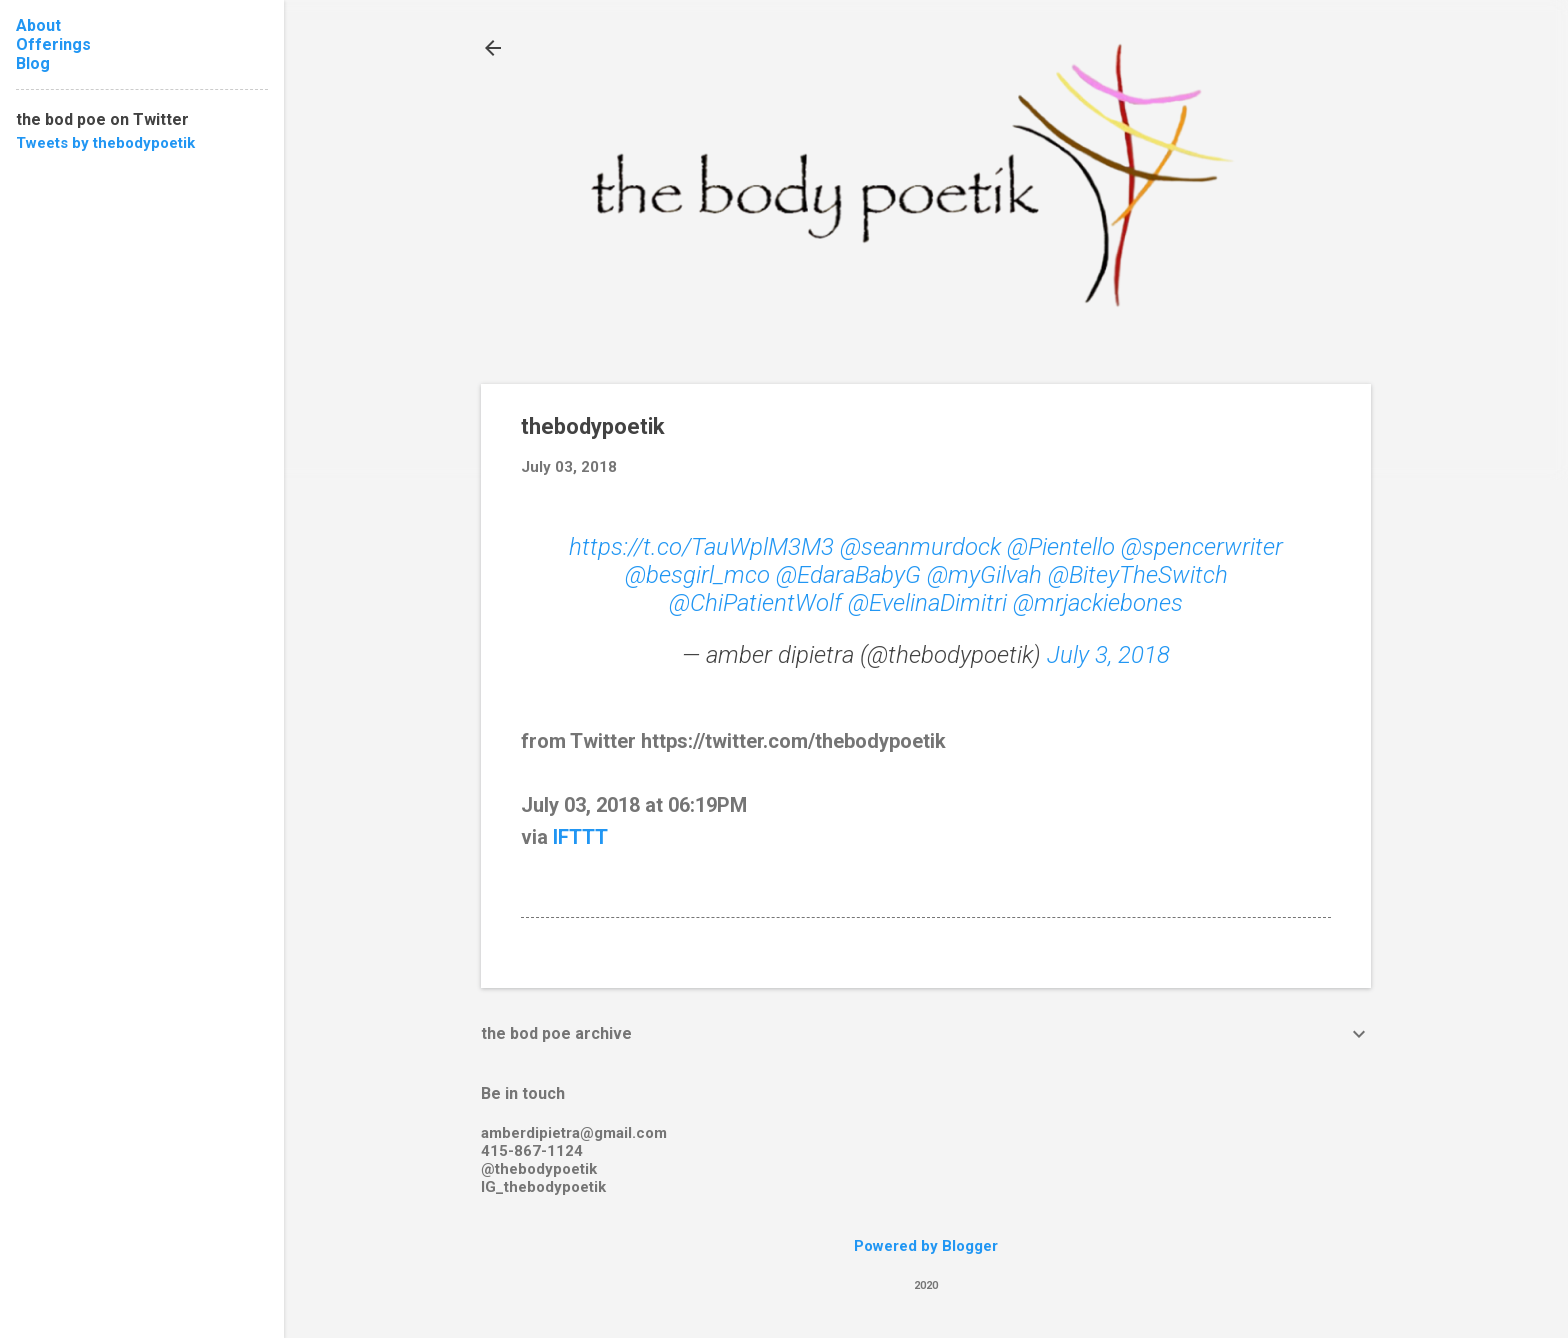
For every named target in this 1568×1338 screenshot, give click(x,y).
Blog (33, 63)
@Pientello (1061, 547)
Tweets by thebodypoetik (105, 143)
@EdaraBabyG (848, 575)
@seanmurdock (920, 547)
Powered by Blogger (926, 1246)
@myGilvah (984, 575)
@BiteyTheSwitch (1138, 575)
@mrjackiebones (1098, 603)
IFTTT (580, 837)
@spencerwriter (1202, 547)
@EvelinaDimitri (927, 603)
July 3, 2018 (1108, 655)
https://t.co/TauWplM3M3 (701, 547)
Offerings (53, 44)
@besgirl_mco (697, 575)
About (38, 25)
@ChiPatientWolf (755, 603)
